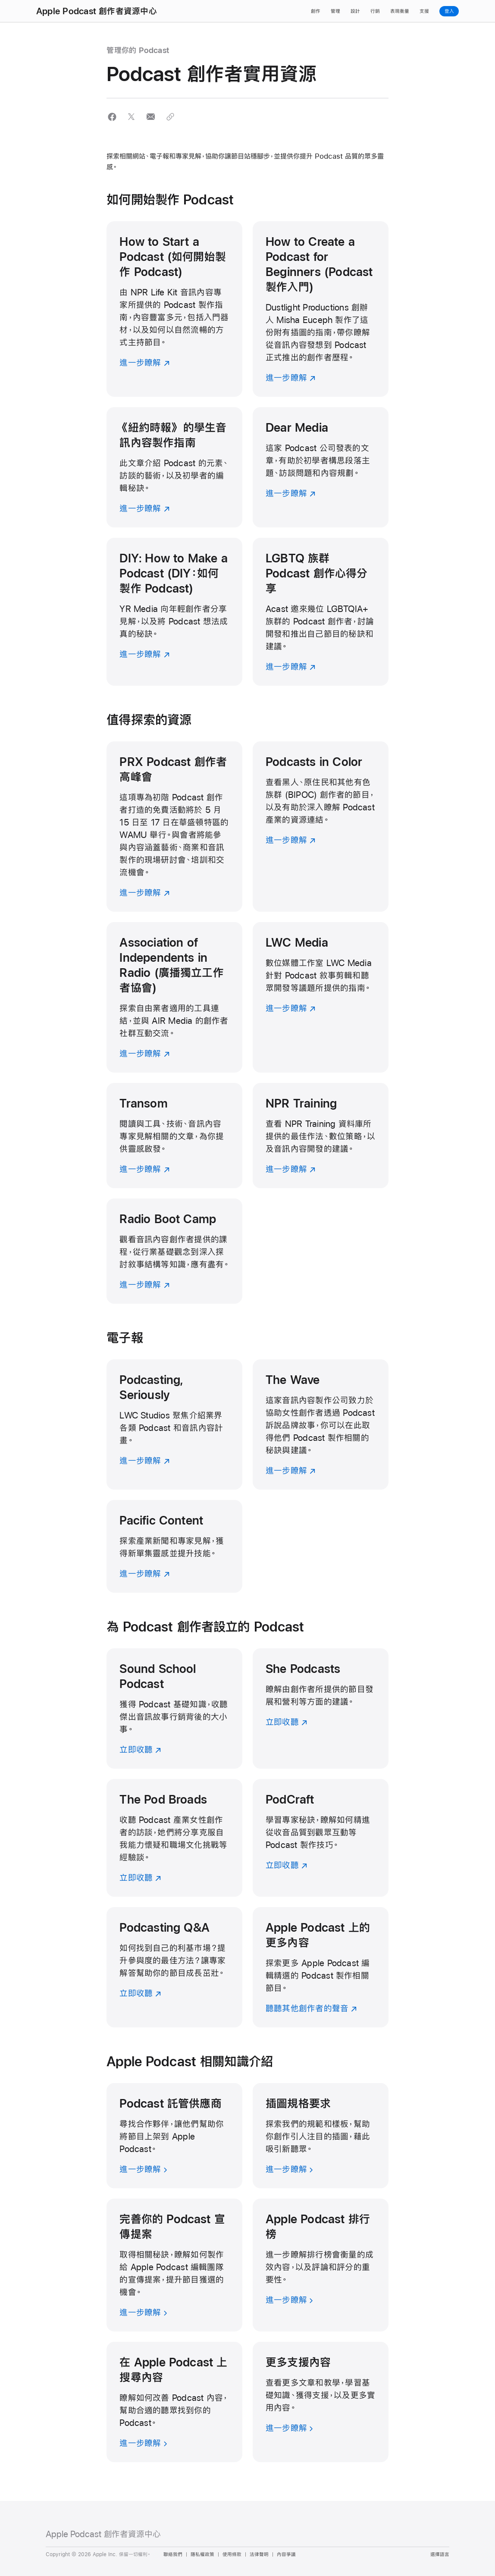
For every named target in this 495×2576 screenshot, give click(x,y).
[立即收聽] (174, 1708)
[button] (112, 116)
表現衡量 (399, 11)
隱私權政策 (202, 2554)
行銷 (375, 11)
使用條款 (231, 2554)
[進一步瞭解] (174, 309)
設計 (355, 11)
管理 (335, 11)
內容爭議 (286, 2554)
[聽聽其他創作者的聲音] (320, 1967)
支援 (424, 11)
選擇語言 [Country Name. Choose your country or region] (439, 2554)
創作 (315, 11)
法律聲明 (259, 2554)
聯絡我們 (172, 2554)
